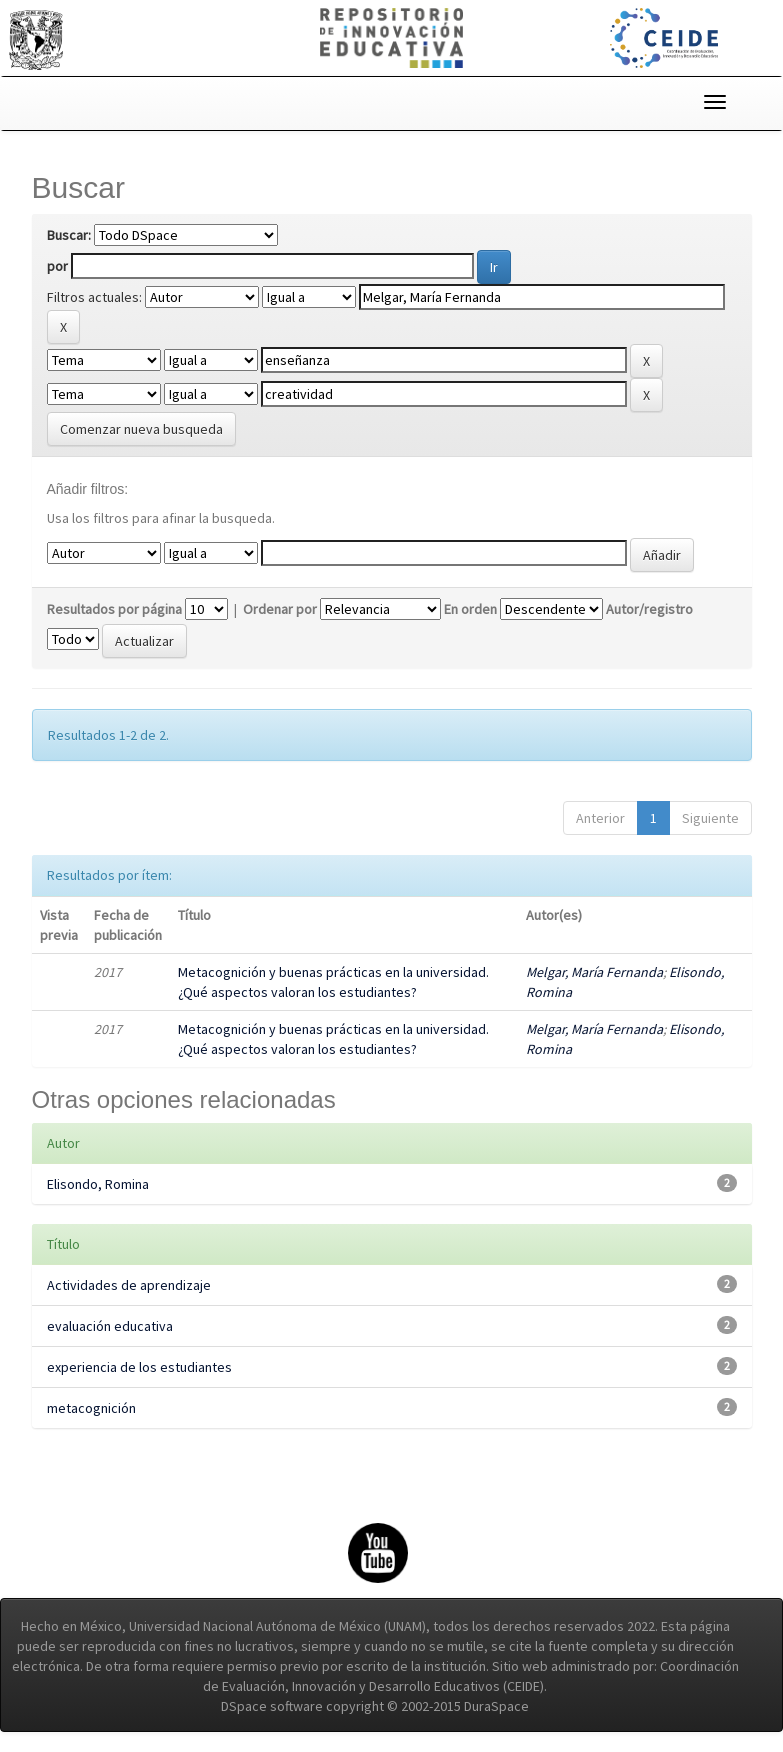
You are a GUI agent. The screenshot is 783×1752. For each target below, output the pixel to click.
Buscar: (69, 235)
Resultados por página (114, 609)
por (57, 266)
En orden (470, 609)
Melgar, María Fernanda (594, 972)
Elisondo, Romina (98, 1184)
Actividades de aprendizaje (129, 1285)
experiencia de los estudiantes (139, 1367)
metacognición (91, 1408)
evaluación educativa (110, 1326)
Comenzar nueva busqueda (141, 429)
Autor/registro (649, 609)
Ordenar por (280, 609)
